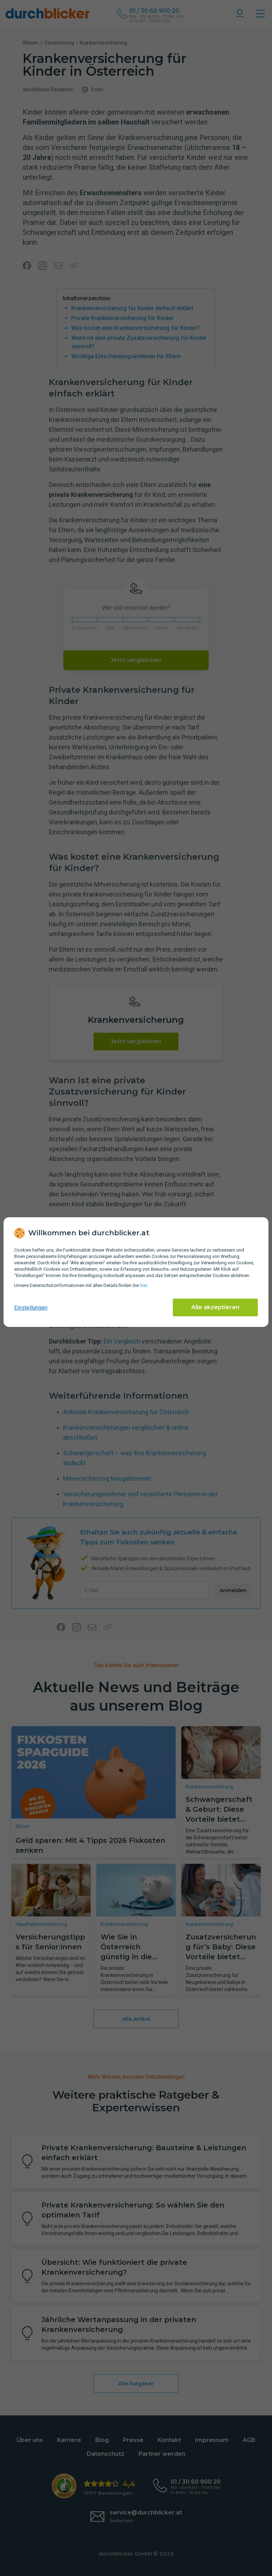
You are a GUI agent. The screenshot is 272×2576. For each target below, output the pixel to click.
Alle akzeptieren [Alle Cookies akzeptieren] (215, 1307)
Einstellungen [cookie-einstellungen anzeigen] (30, 1307)
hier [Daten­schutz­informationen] (143, 1285)
